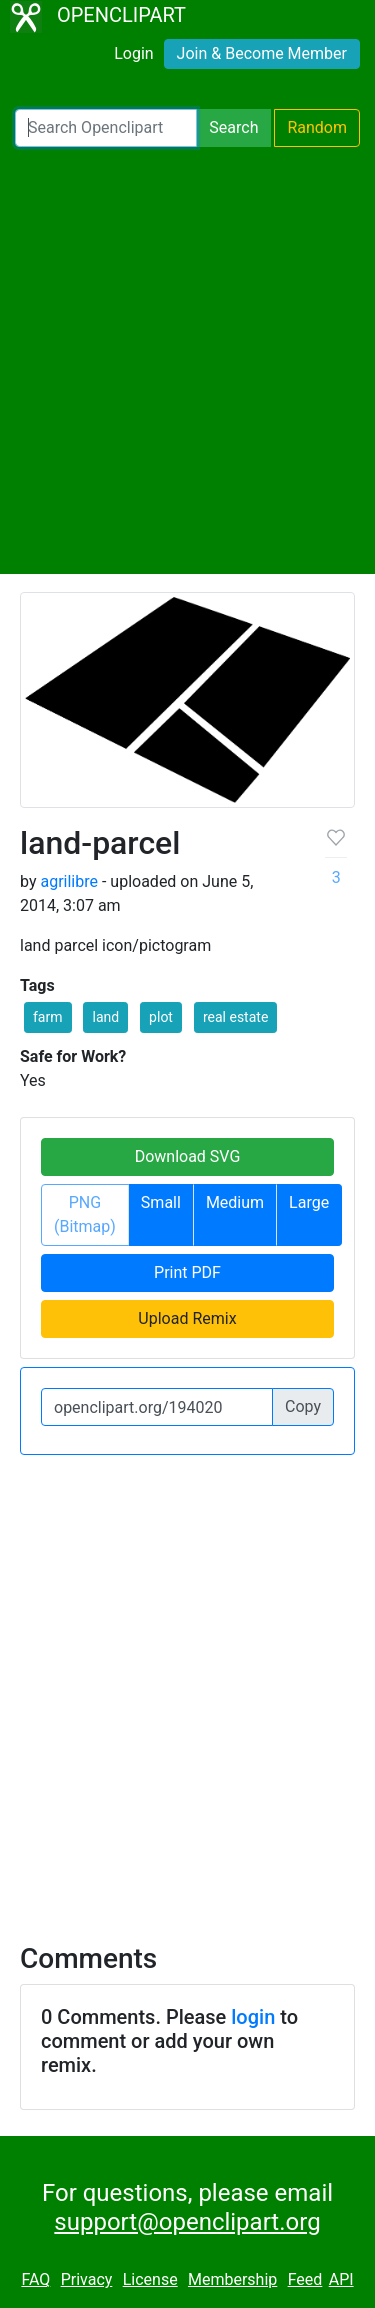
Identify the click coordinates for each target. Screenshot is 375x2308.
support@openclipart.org (187, 2222)
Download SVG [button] (188, 1156)
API (341, 2279)
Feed (305, 2279)
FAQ (35, 2279)
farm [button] (48, 1017)
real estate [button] (235, 1017)
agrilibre (69, 881)
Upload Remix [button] (187, 1318)
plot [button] (161, 1017)
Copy (303, 1406)
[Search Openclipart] (106, 128)
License (150, 2279)
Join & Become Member (262, 53)
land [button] (105, 1017)
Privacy (87, 2279)
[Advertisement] (187, 360)
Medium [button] (235, 1202)
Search (233, 127)
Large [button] (309, 1202)
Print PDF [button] (187, 1272)
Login (133, 53)
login (253, 2017)
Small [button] (161, 1202)
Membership (232, 2279)
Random (317, 127)
